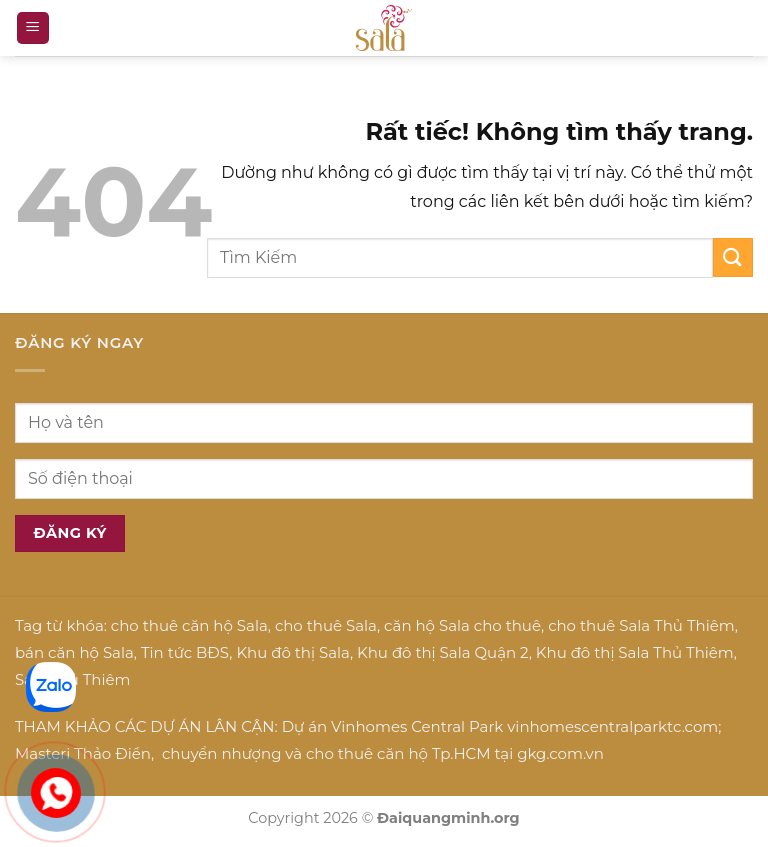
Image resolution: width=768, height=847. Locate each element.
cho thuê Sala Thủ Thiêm (641, 625)
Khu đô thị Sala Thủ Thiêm (635, 652)
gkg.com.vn (560, 753)
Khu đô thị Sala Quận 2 (443, 652)
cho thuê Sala (326, 625)
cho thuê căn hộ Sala (189, 625)
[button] (33, 28)
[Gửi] (733, 257)
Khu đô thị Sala (292, 652)
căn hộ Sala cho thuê (462, 625)
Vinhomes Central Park (417, 726)
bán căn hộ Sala (74, 652)
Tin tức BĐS (185, 652)
